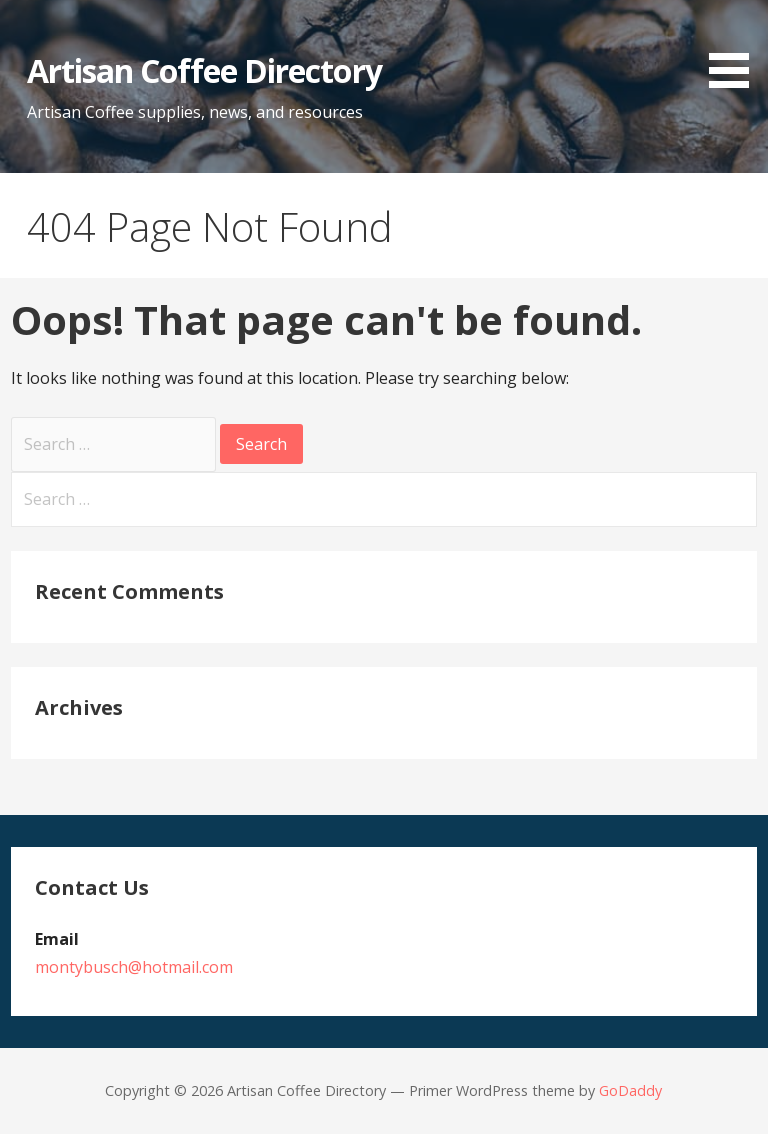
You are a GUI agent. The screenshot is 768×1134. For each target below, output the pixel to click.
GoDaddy (630, 1090)
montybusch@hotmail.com (134, 967)
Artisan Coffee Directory (204, 70)
